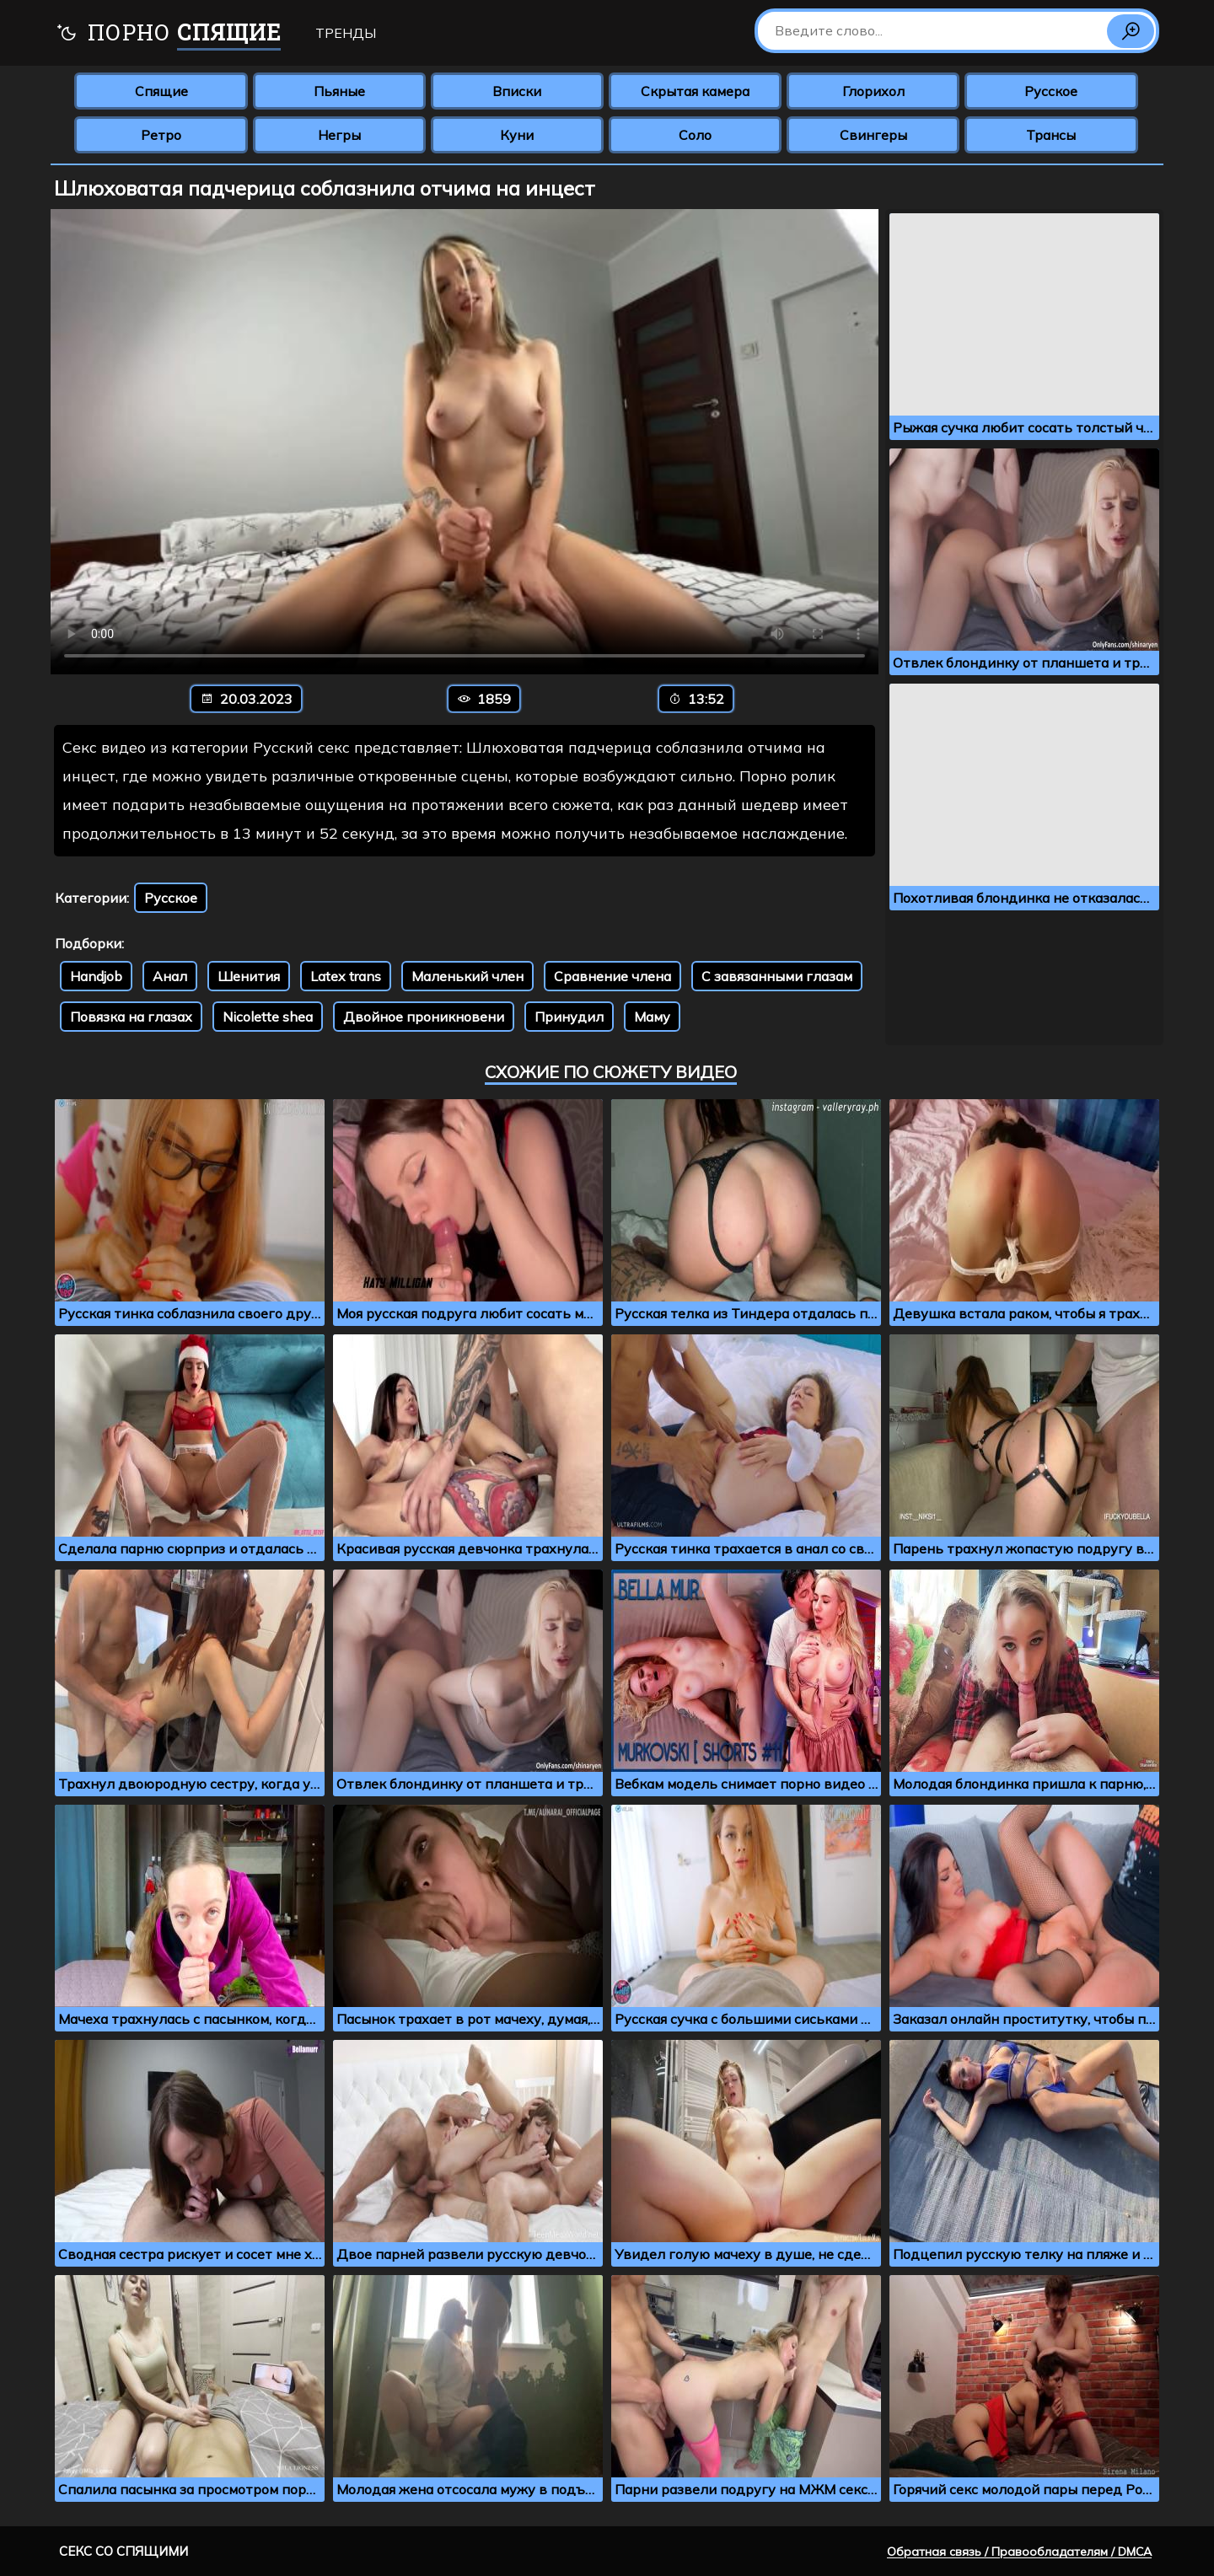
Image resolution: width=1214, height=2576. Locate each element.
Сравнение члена (612, 976)
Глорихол (873, 91)
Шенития (249, 976)
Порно (168, 34)
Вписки (516, 91)
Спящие (161, 91)
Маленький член (467, 976)
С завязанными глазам (776, 976)
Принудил (569, 1016)
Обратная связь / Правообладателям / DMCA (1019, 2551)
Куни (517, 134)
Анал (170, 976)
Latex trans (345, 976)
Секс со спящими (123, 2551)
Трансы (1051, 134)
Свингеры (873, 134)
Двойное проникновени (423, 1016)
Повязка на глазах (131, 1016)
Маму (652, 1016)
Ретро (161, 134)
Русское (1050, 91)
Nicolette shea (268, 1016)
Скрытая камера (695, 91)
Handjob (96, 976)
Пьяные (339, 91)
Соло (695, 134)
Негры (339, 134)
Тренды (345, 32)
